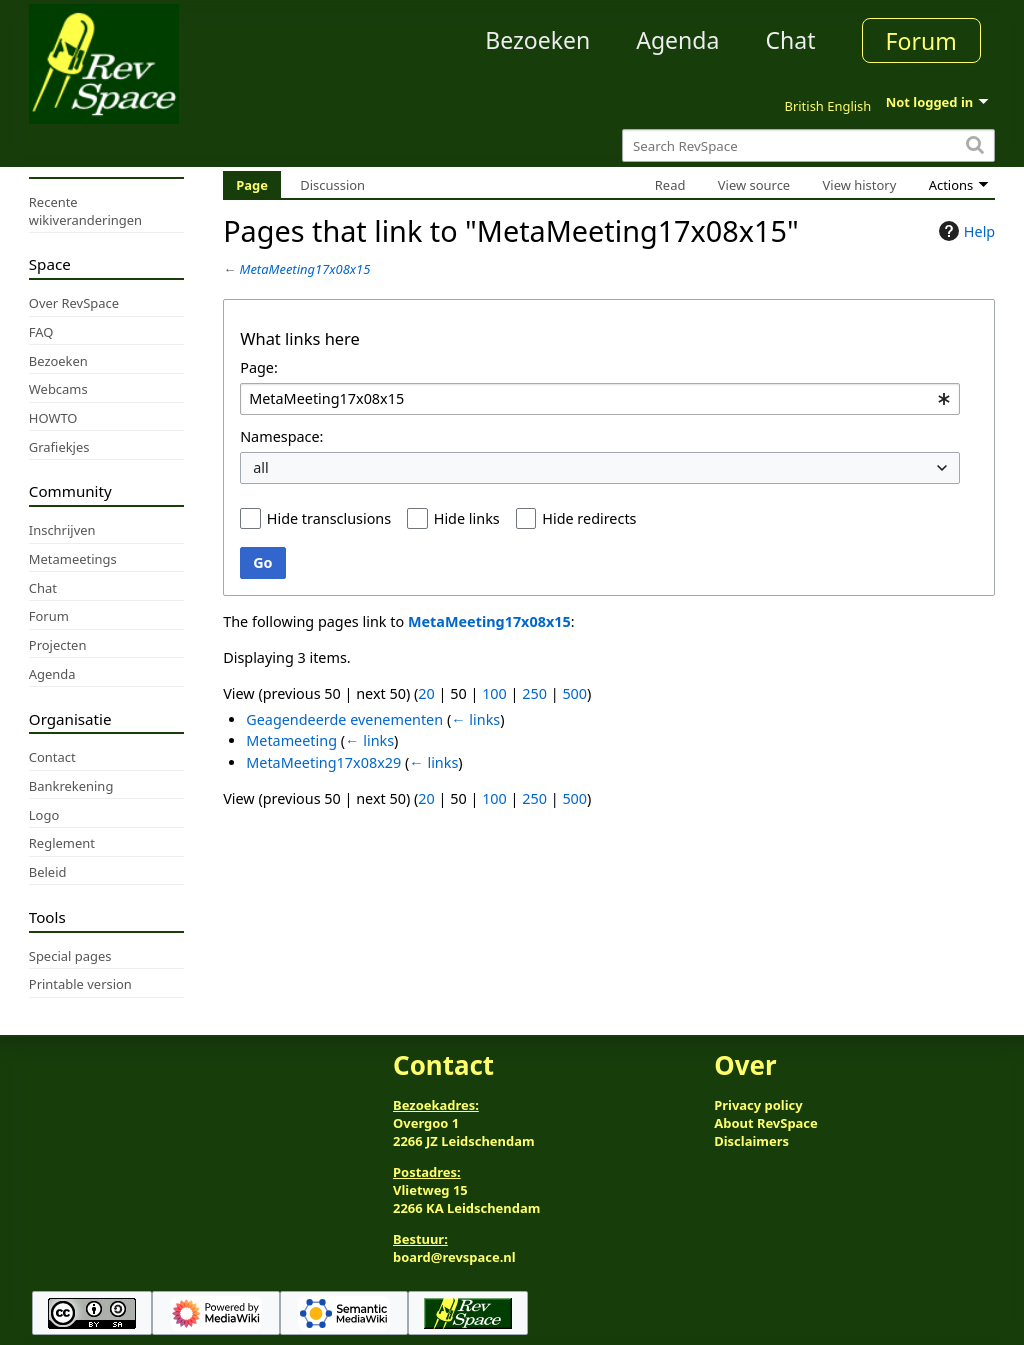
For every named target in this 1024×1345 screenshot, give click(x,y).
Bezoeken (537, 40)
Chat (790, 40)
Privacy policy (758, 1105)
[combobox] (600, 399)
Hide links (467, 518)
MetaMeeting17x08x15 (305, 269)
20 (426, 693)
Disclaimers (751, 1141)
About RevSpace (766, 1123)
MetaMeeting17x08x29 (323, 762)
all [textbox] (261, 467)
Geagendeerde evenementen (344, 719)
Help (964, 231)
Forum (921, 41)
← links (475, 719)
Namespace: (281, 436)
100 (494, 693)
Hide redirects (589, 518)
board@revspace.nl (454, 1257)
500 (574, 693)
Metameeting (291, 740)
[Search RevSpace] (808, 145)
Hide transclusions (329, 518)
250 (534, 693)
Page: (259, 367)
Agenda (677, 40)
